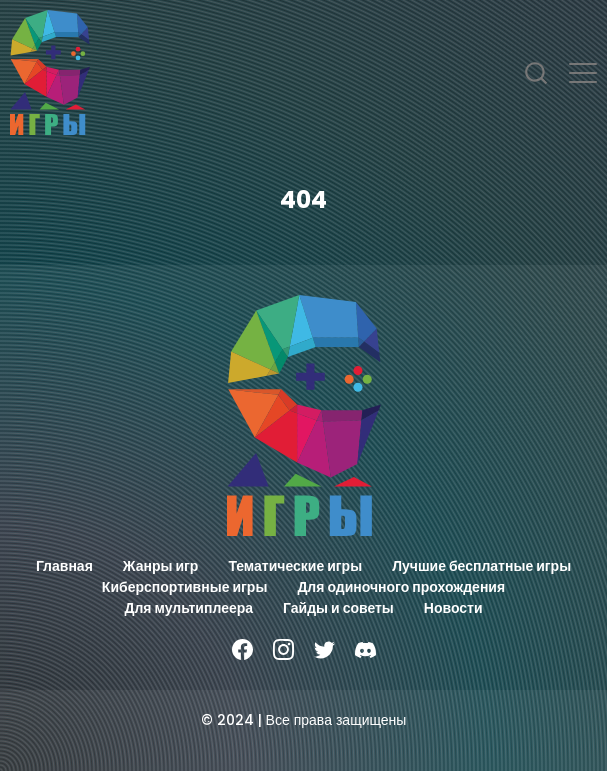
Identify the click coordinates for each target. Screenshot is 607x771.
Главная (64, 566)
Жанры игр (161, 566)
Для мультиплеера (188, 608)
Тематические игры (295, 566)
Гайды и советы (338, 608)
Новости (453, 608)
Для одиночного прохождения (401, 587)
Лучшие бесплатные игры (481, 566)
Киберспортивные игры (185, 587)
